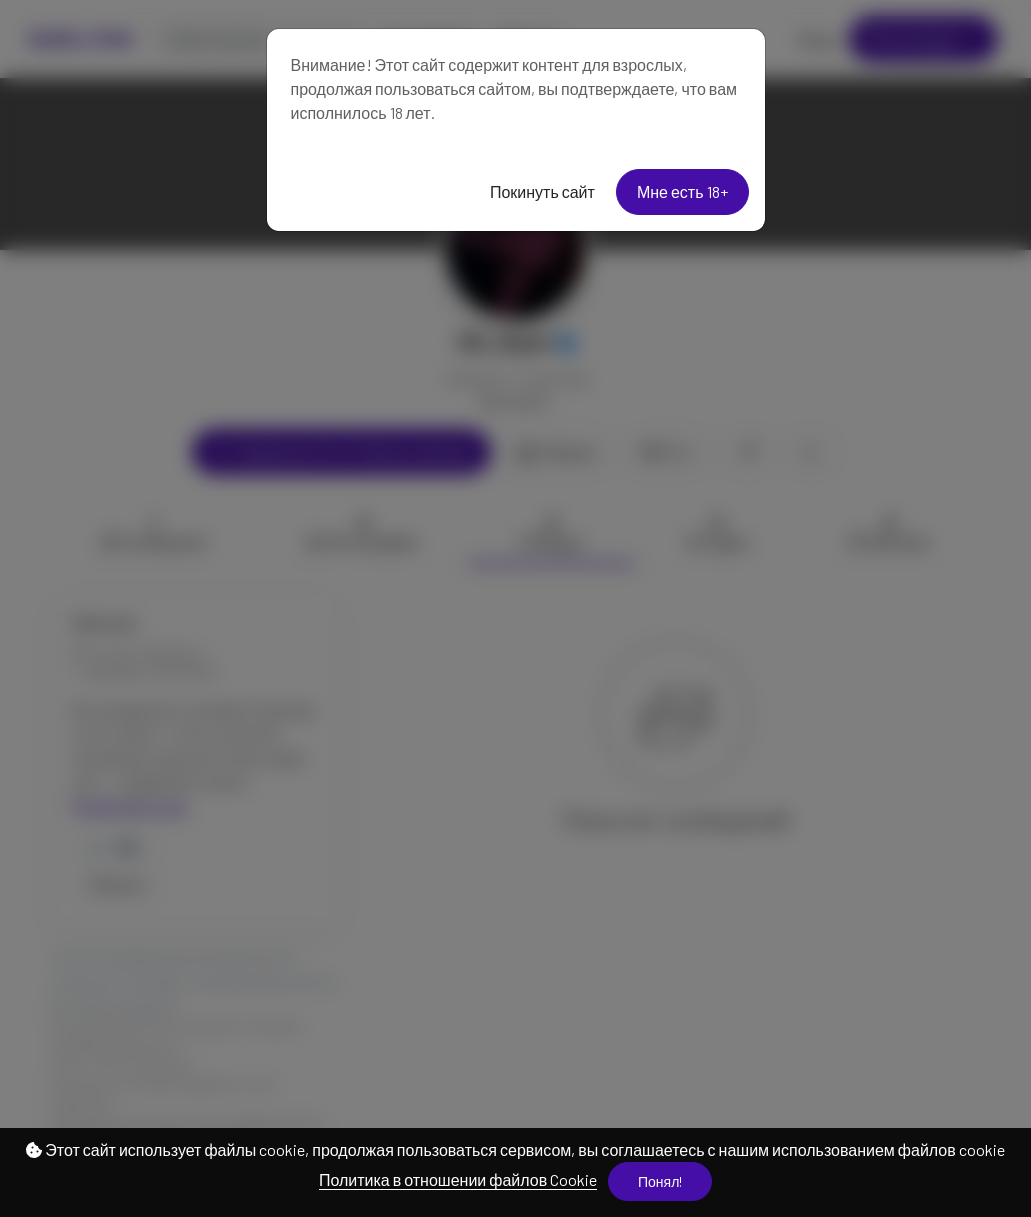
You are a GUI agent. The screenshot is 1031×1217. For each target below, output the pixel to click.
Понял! (660, 1181)
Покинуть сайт (542, 191)
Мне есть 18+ (682, 191)
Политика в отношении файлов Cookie (458, 1179)
